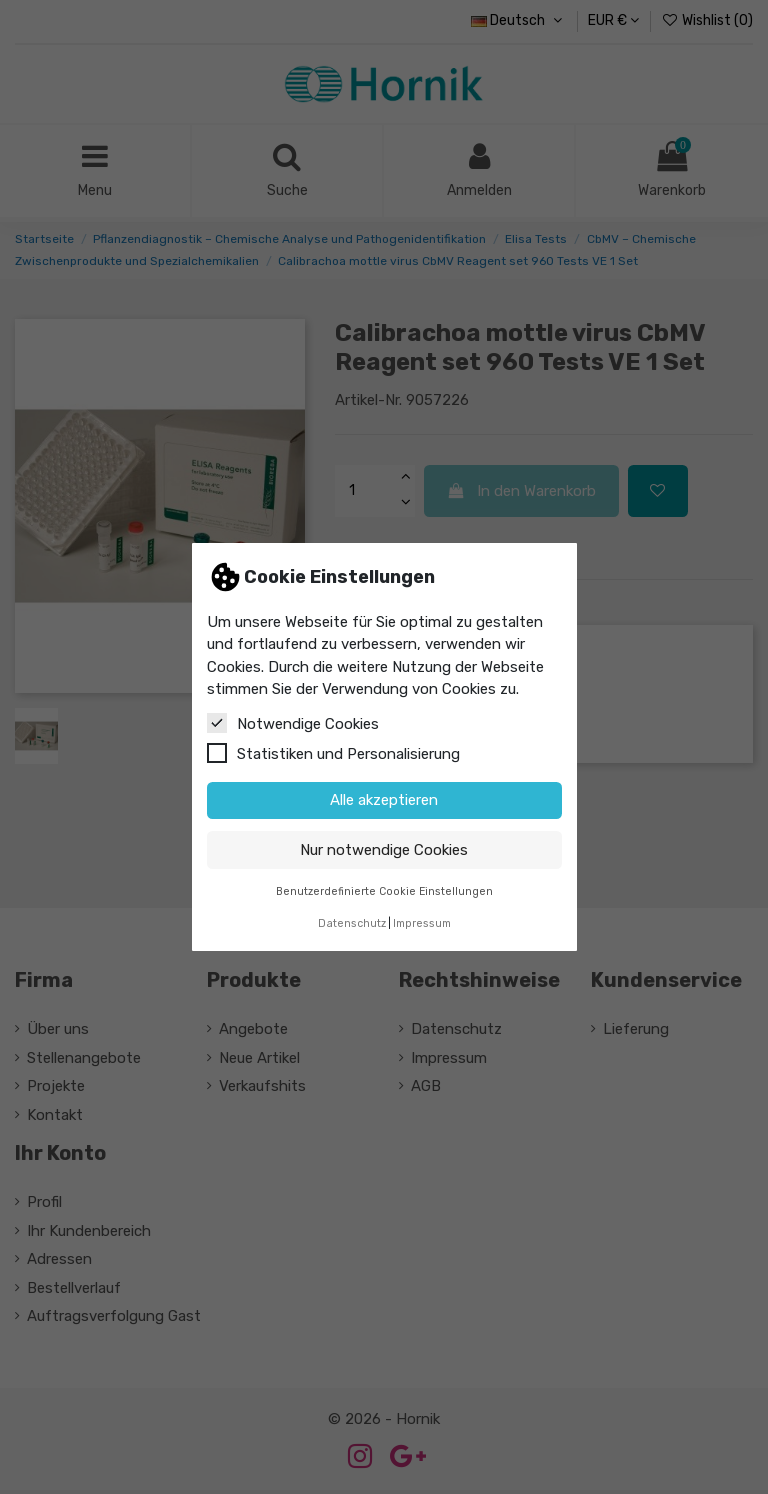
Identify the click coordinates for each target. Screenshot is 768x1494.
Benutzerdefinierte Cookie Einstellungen (384, 891)
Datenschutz (352, 923)
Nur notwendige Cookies (384, 850)
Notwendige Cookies (293, 723)
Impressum (422, 923)
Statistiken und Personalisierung (333, 753)
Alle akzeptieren (384, 800)
